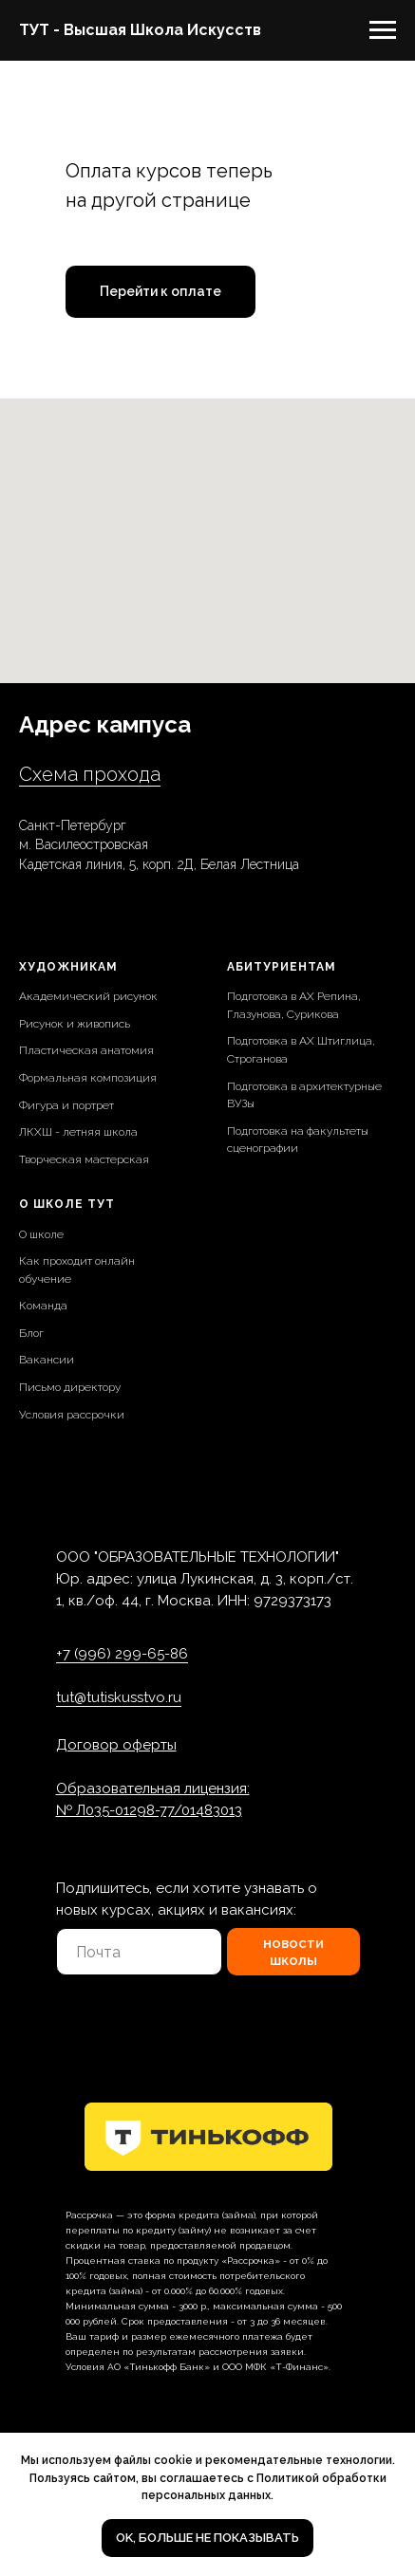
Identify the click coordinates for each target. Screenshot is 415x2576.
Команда (43, 1305)
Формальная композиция (88, 1077)
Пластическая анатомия (86, 1050)
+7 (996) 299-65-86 (122, 1653)
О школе (41, 1234)
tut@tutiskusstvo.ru (118, 1697)
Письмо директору (70, 1387)
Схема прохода (89, 774)
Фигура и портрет (66, 1105)
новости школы (293, 1952)
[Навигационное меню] (382, 30)
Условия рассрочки (71, 1414)
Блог (31, 1333)
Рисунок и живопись (74, 1023)
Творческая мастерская (84, 1159)
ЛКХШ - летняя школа (78, 1132)
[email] (139, 1951)
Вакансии (46, 1359)
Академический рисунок (88, 996)
